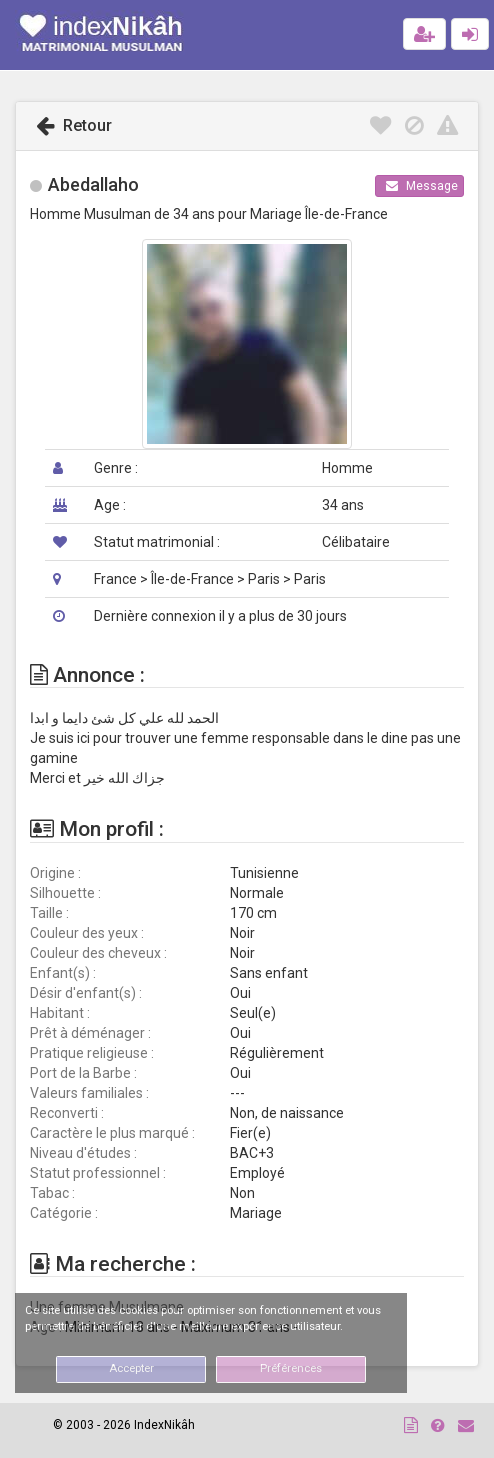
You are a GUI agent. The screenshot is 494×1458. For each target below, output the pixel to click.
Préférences (291, 1368)
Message (422, 186)
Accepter (131, 1368)
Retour (74, 125)
